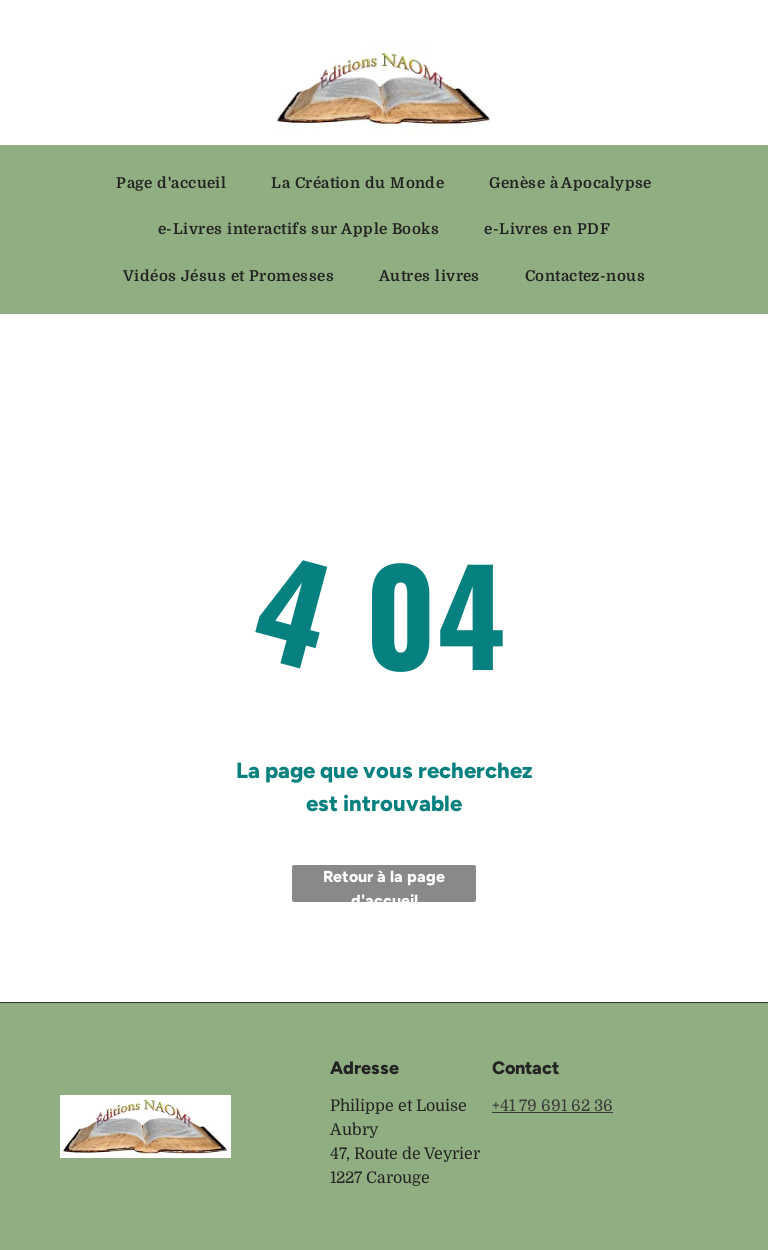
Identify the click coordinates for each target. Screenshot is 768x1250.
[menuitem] (178, 183)
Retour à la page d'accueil (384, 884)
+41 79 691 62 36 (552, 1106)
